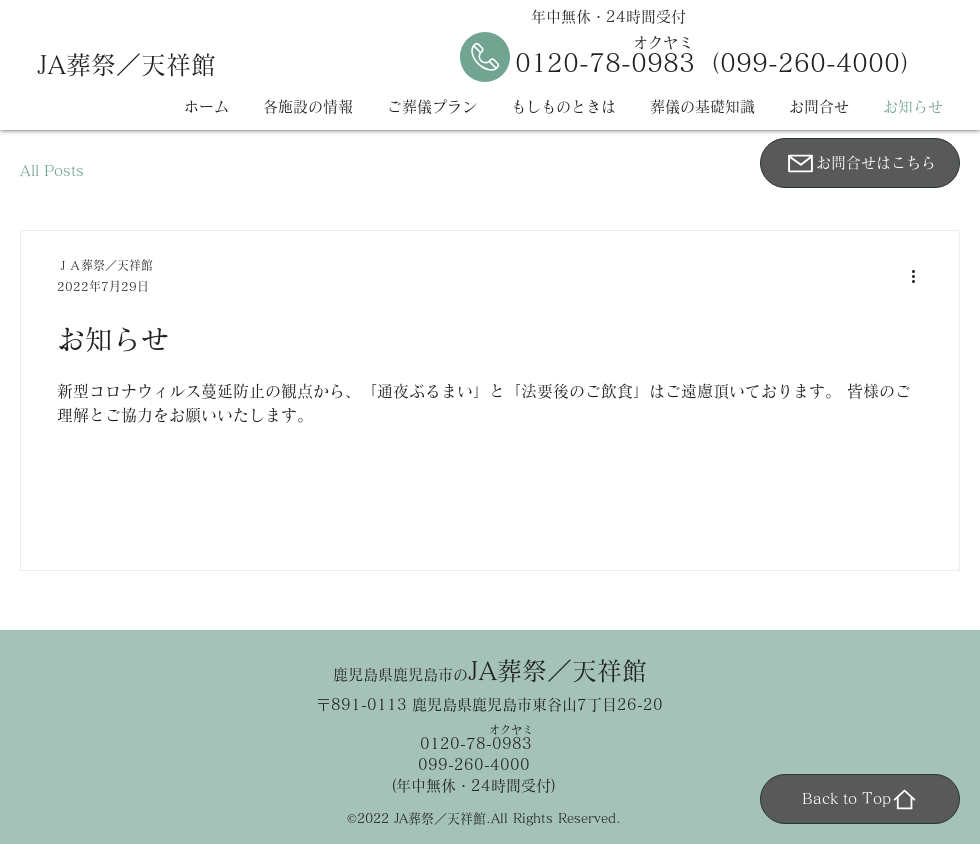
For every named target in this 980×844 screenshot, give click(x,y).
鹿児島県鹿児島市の (490, 674)
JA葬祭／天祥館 (126, 64)
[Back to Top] (860, 799)
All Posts (52, 170)
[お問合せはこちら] (860, 163)
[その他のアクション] (920, 277)
